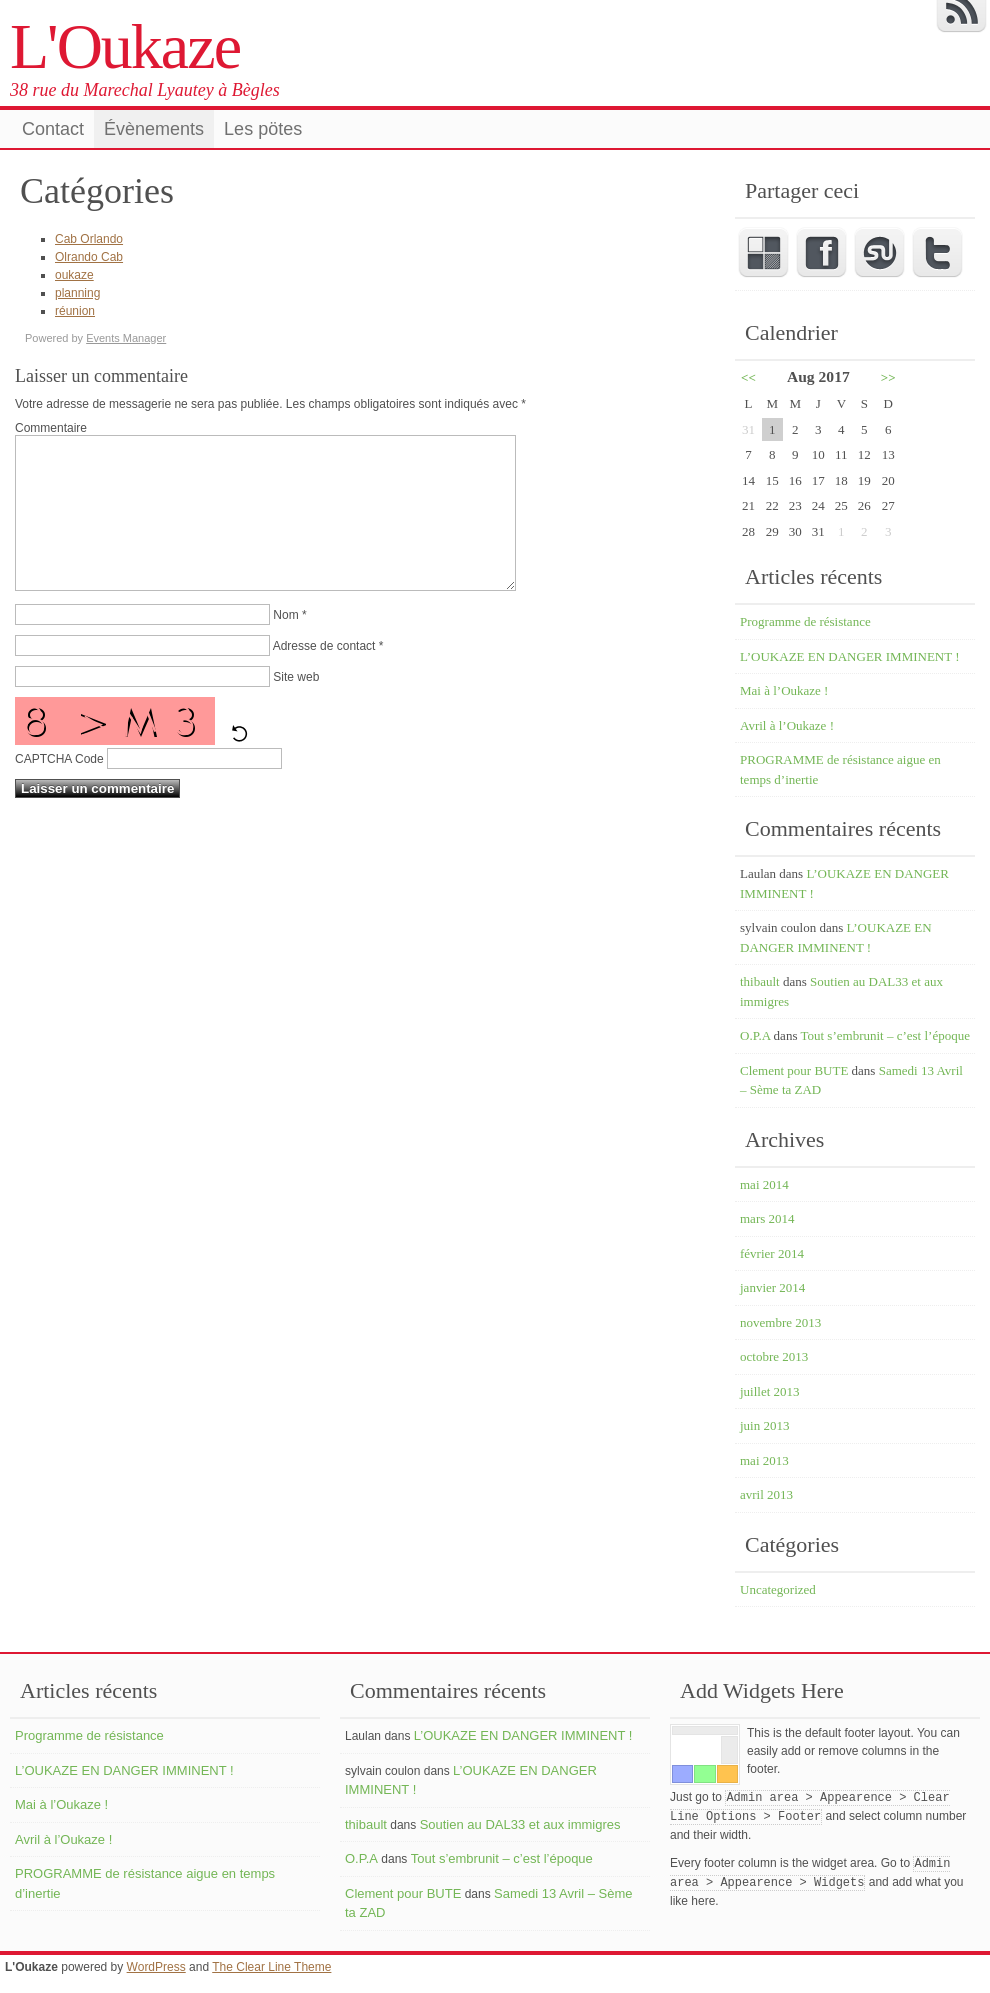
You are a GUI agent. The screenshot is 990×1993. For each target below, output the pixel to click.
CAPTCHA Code (59, 789)
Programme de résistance (805, 621)
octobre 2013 (774, 1356)
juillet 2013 (770, 1391)
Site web (296, 707)
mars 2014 (767, 1218)
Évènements (154, 129)
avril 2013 (766, 1494)
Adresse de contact (324, 676)
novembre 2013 (780, 1322)
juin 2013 (764, 1425)
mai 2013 (764, 1460)
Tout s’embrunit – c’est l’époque (885, 1035)
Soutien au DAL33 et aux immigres (520, 1824)
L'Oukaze (125, 46)
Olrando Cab (89, 257)
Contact (53, 129)
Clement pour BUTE (794, 1070)
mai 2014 (764, 1184)
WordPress (156, 1967)
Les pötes (263, 129)
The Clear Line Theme (271, 1967)
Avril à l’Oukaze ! (787, 725)
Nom (285, 645)
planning (77, 293)
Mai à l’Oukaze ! (784, 690)
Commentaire (51, 428)
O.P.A (755, 1035)
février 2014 (772, 1253)
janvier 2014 (772, 1287)
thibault (760, 981)
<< (748, 377)
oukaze (74, 275)
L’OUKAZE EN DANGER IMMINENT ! (850, 656)
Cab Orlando (89, 239)
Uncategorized (778, 1589)
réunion (75, 311)
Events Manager (126, 338)
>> (888, 377)
